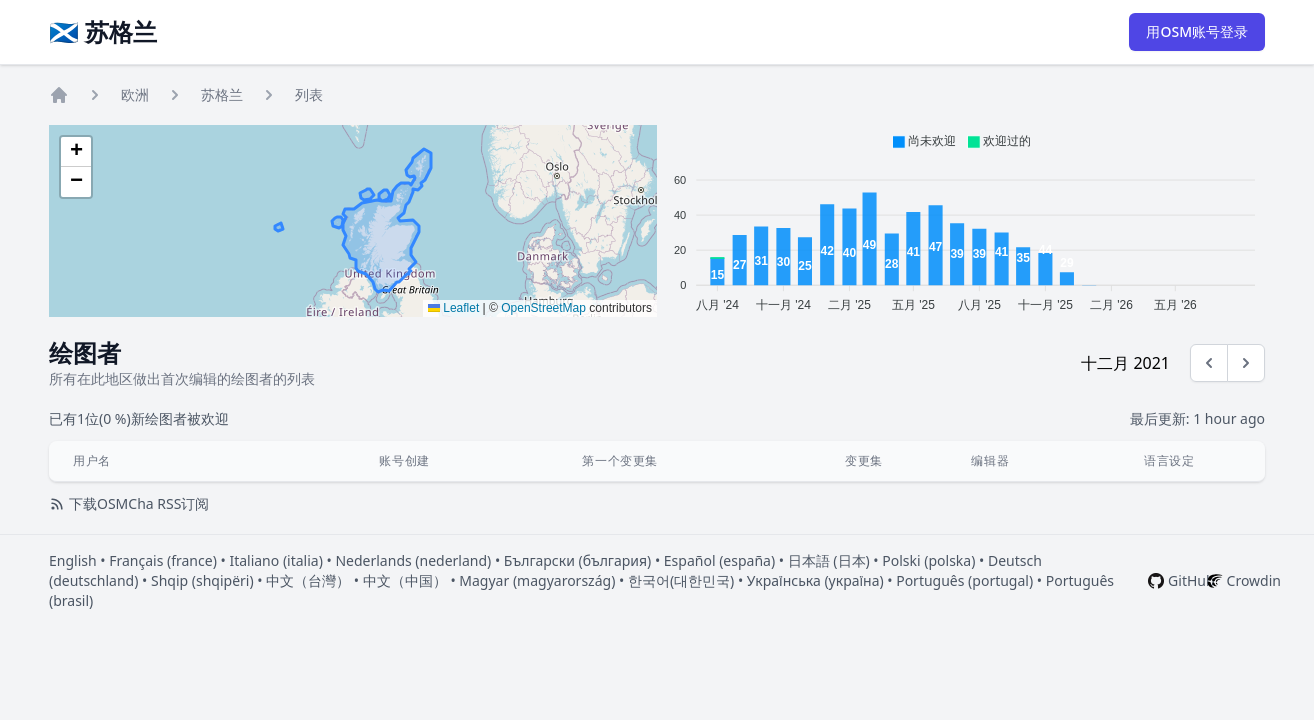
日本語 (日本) (829, 560)
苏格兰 (222, 94)
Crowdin (1254, 580)
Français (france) (163, 560)
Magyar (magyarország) (537, 580)
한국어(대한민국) (681, 580)
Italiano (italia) (276, 560)
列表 (309, 94)
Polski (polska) (928, 560)
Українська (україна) (815, 580)
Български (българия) (577, 560)
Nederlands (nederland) (413, 560)
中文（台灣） (308, 580)
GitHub (1191, 580)
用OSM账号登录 (1197, 31)
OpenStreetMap (543, 308)
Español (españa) (719, 560)
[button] (76, 152)
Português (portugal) (964, 580)
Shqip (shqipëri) (202, 580)
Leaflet (453, 308)
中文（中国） (405, 580)
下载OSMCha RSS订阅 (129, 503)
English (73, 560)
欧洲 (135, 94)
